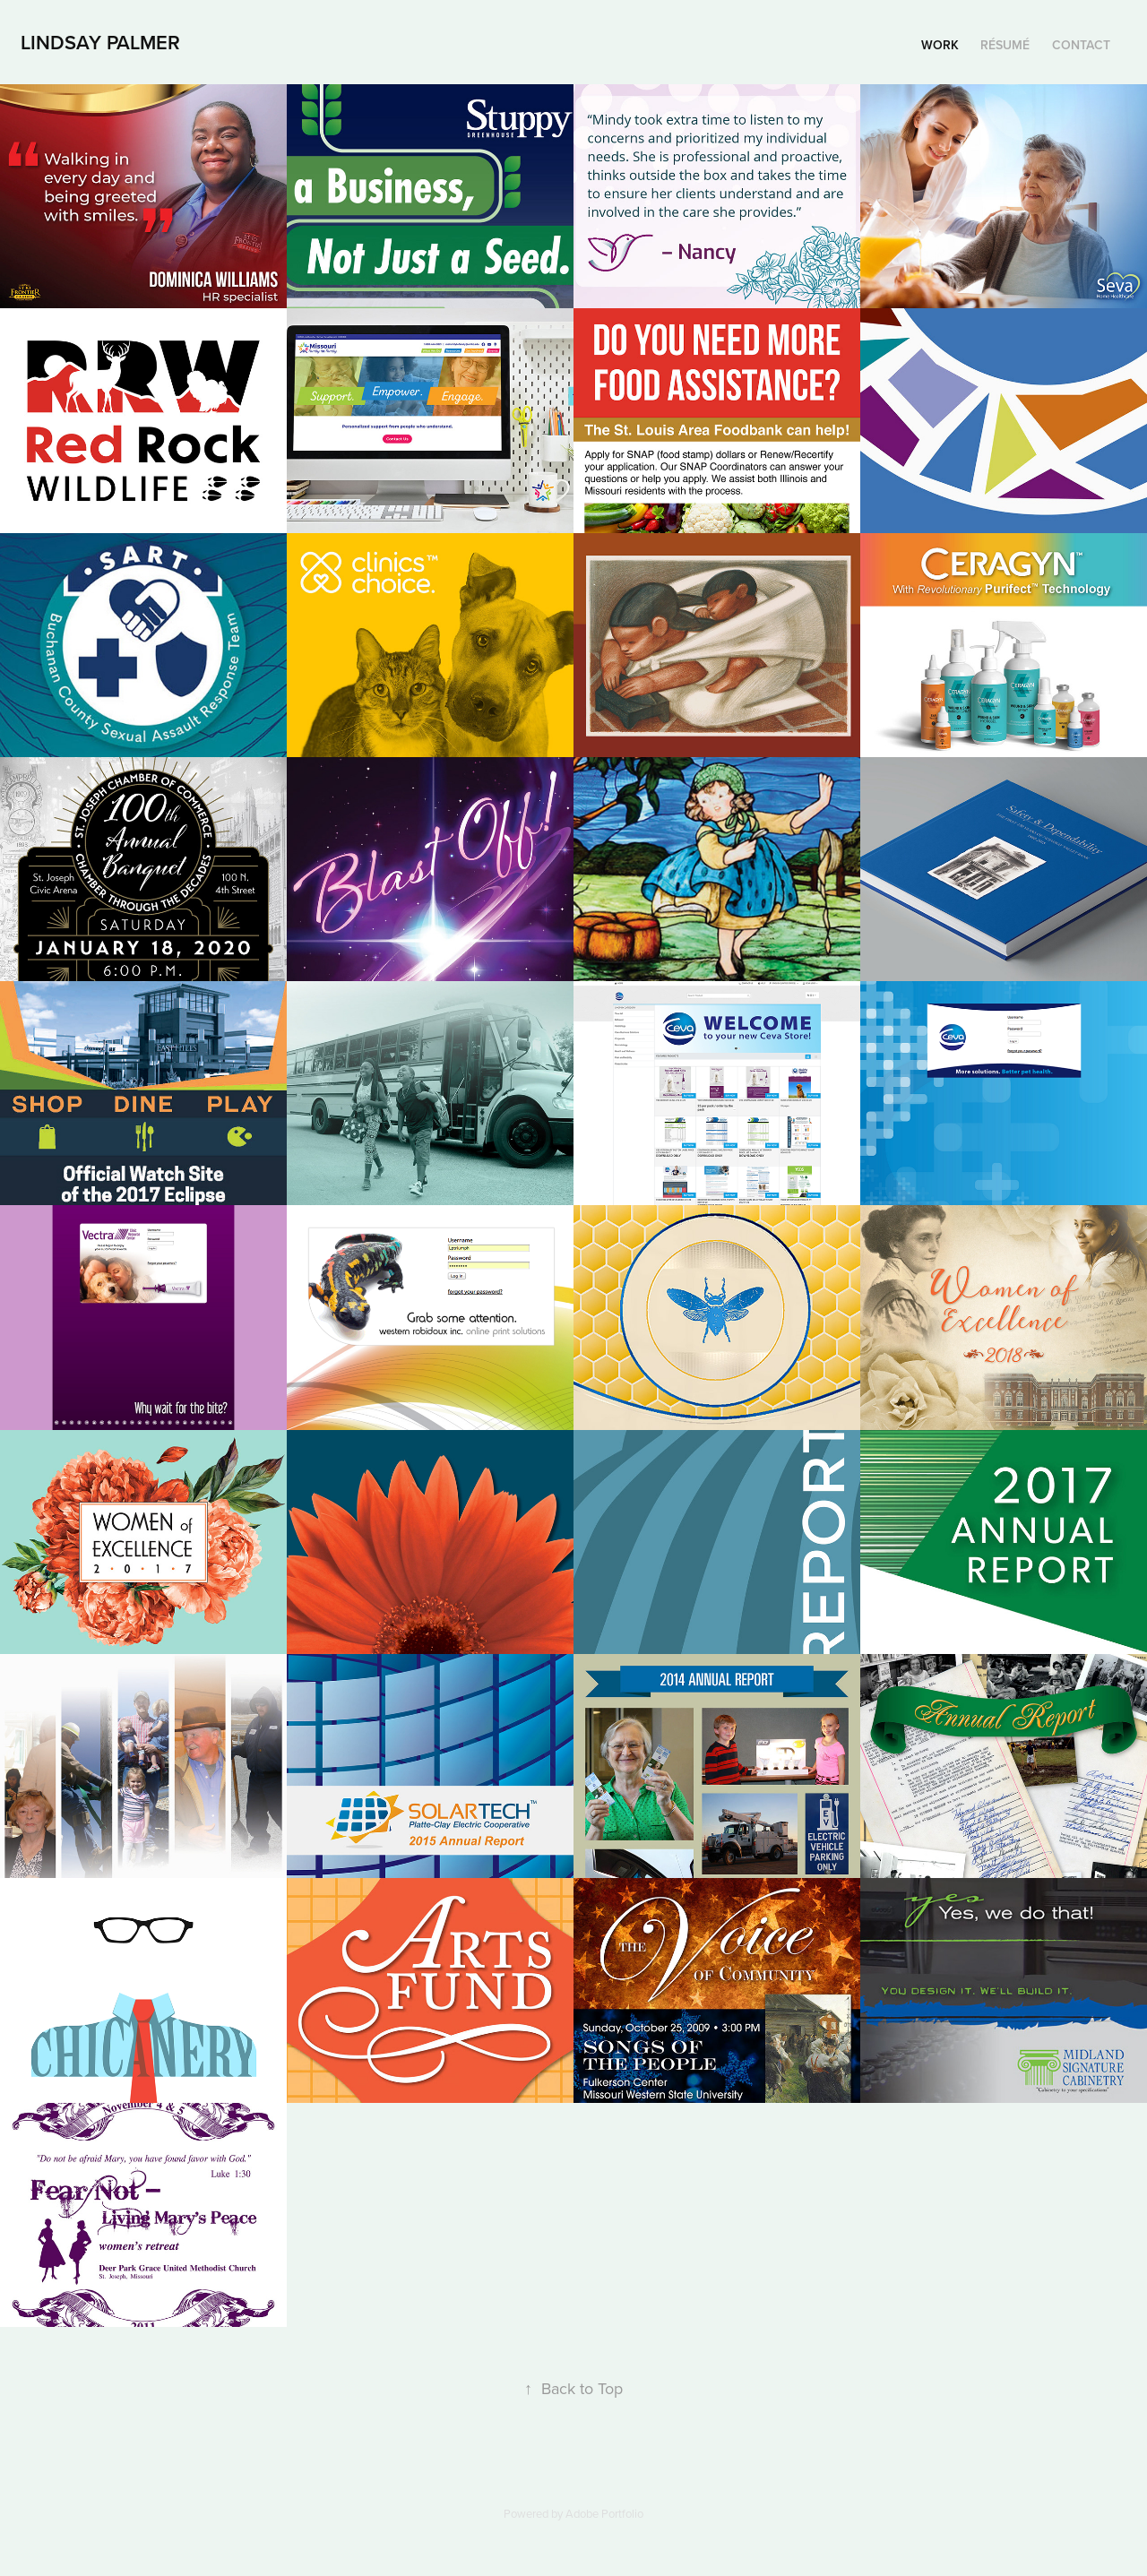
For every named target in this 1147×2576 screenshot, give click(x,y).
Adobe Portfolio (604, 2513)
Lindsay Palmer (100, 42)
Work (940, 45)
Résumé (1005, 45)
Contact (1081, 45)
